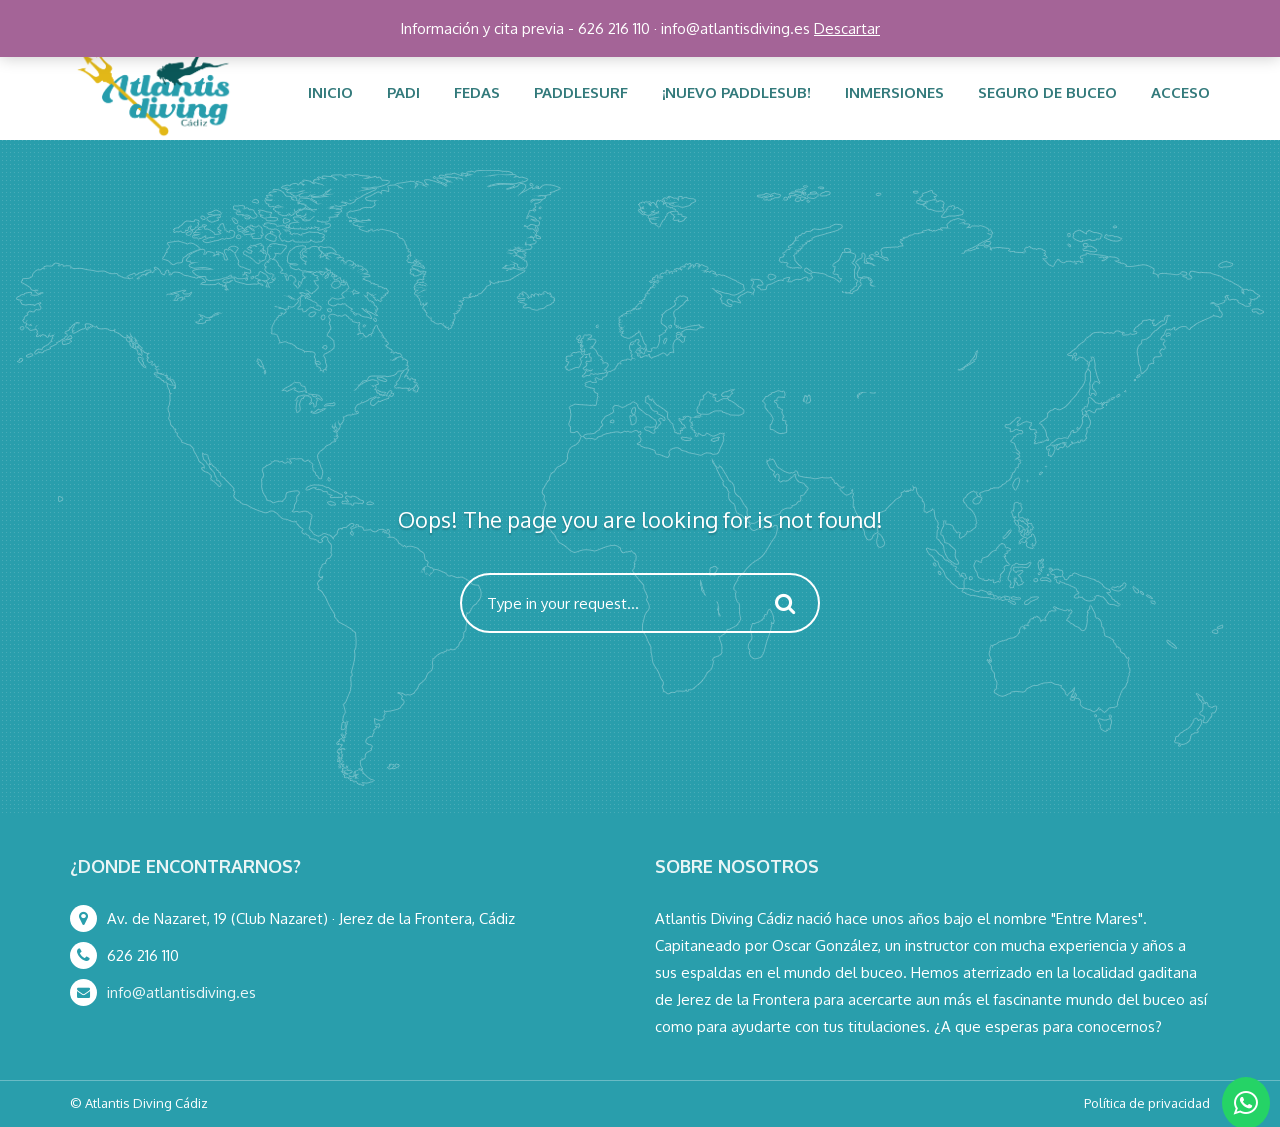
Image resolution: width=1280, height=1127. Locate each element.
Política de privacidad (1147, 1103)
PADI (403, 92)
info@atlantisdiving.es (181, 992)
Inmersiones (894, 92)
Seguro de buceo (1047, 92)
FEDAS (477, 92)
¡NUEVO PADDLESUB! (736, 92)
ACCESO (1180, 92)
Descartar (847, 28)
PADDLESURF (581, 92)
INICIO (330, 92)
